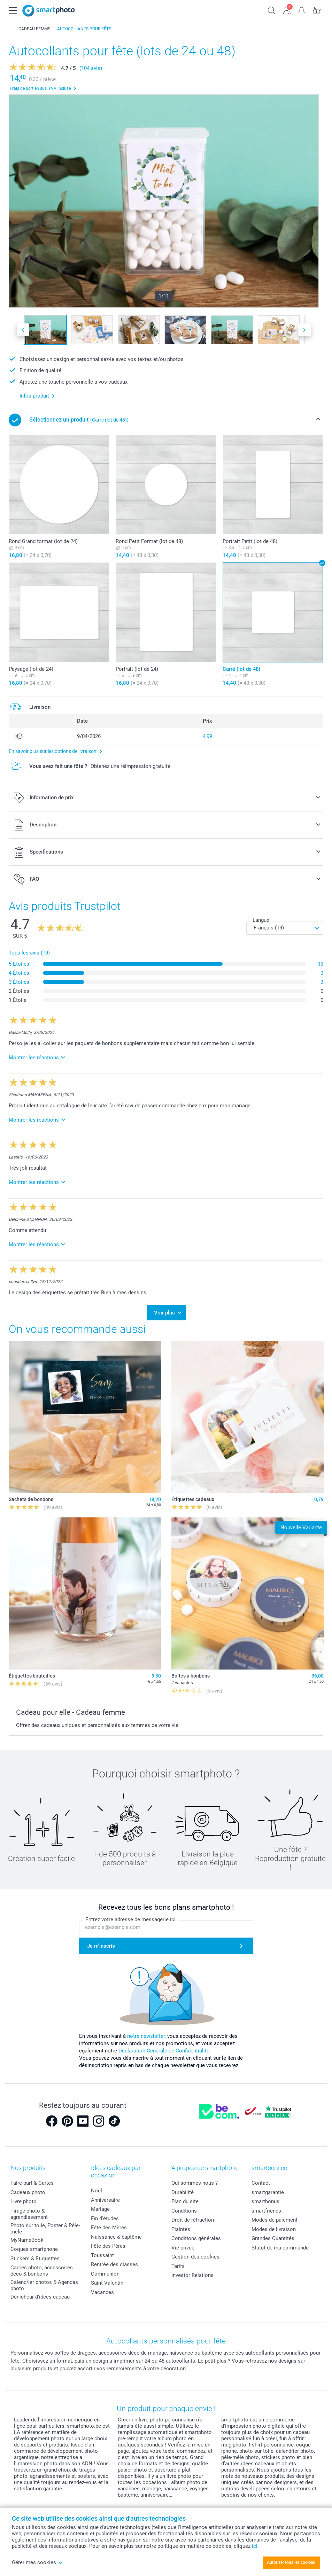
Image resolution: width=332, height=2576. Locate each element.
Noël (96, 2186)
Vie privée (182, 2243)
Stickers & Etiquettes (35, 2254)
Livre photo (23, 2197)
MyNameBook (27, 2235)
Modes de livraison (274, 2225)
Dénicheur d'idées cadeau (40, 2293)
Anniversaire (105, 2195)
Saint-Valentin (107, 2278)
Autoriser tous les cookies (291, 2562)
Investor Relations (192, 2271)
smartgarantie (268, 2188)
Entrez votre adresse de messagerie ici (130, 1915)
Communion (105, 2269)
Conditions (184, 2206)
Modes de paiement (275, 2216)
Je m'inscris (101, 1942)
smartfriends (266, 2206)
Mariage (100, 2204)
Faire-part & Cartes (32, 2179)
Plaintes (180, 2225)
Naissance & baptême (116, 2232)
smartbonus (265, 2197)
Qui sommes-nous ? (194, 2179)
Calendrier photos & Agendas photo (44, 2281)
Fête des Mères (109, 2223)
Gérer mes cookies (37, 2562)
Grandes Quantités (273, 2234)
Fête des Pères (108, 2241)
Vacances (102, 2288)
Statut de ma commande (280, 2243)
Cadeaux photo (27, 2188)
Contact (261, 2179)
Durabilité (182, 2188)
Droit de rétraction (192, 2216)
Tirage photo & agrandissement (29, 2209)
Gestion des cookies (195, 2252)
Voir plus (164, 1310)
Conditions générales (196, 2234)
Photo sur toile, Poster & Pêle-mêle (45, 2224)
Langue (261, 920)
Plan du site (185, 2197)
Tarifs (178, 2262)
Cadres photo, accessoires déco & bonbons (41, 2266)
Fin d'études (105, 2214)
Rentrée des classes (114, 2260)
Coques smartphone (34, 2245)
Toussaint (102, 2251)
